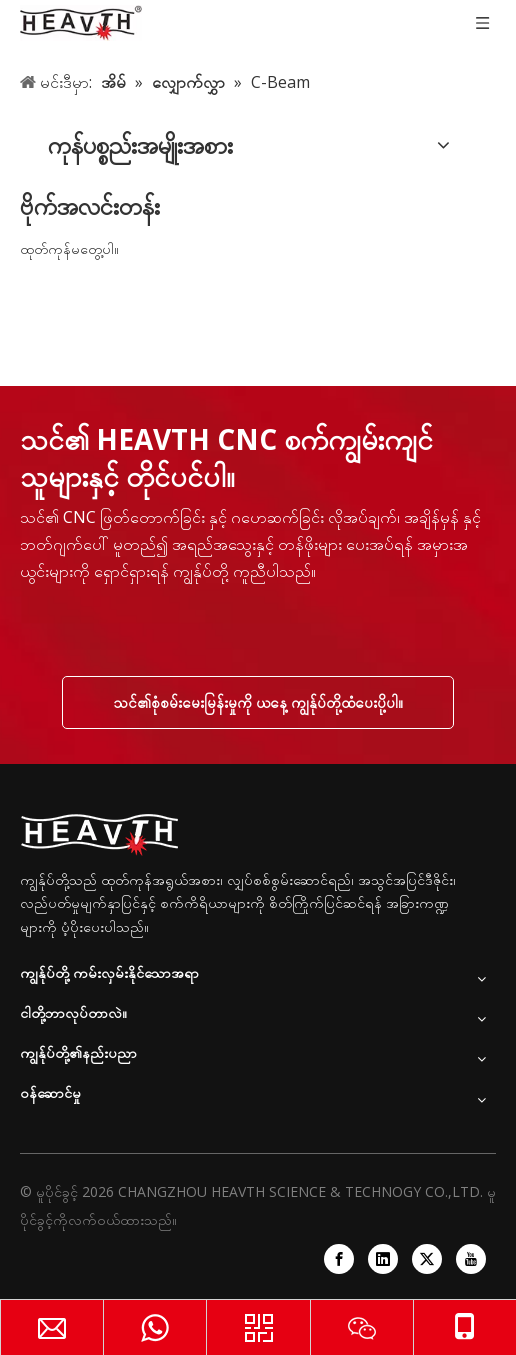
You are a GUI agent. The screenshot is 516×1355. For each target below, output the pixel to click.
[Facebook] (339, 1259)
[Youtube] (471, 1259)
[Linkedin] (383, 1259)
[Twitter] (427, 1259)
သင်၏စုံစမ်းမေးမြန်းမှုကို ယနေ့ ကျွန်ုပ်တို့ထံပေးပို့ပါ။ (258, 702)
